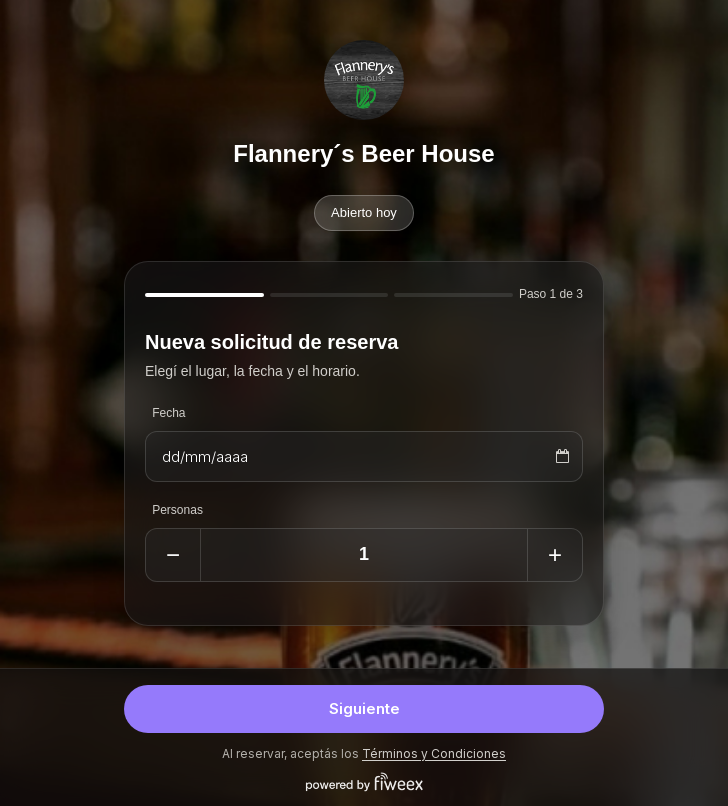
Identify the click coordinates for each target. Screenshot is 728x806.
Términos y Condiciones (434, 753)
